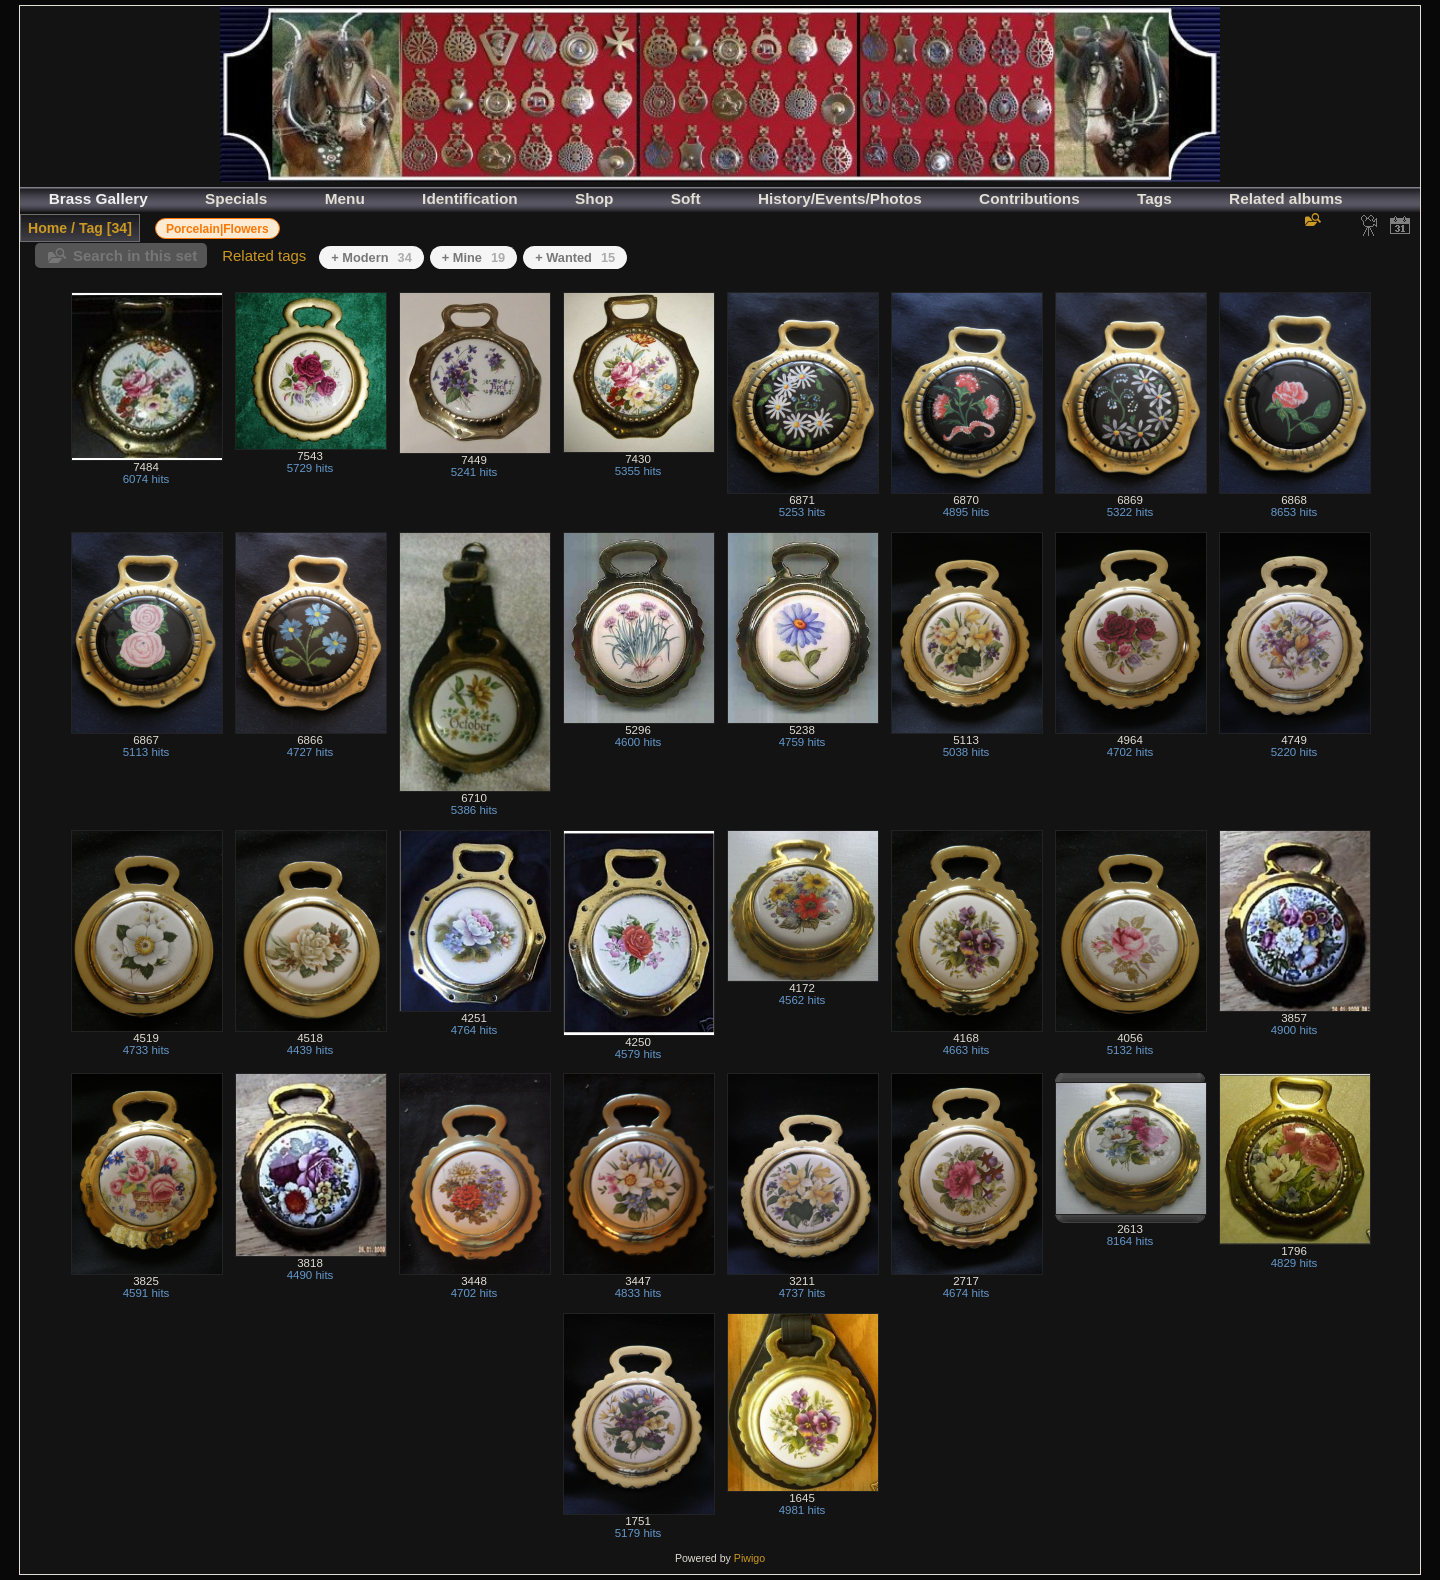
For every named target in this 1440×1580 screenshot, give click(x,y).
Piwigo (749, 1558)
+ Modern (371, 257)
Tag (91, 228)
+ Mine (473, 257)
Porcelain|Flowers (217, 229)
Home (47, 228)
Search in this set (135, 255)
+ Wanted (575, 257)
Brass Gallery (98, 198)
